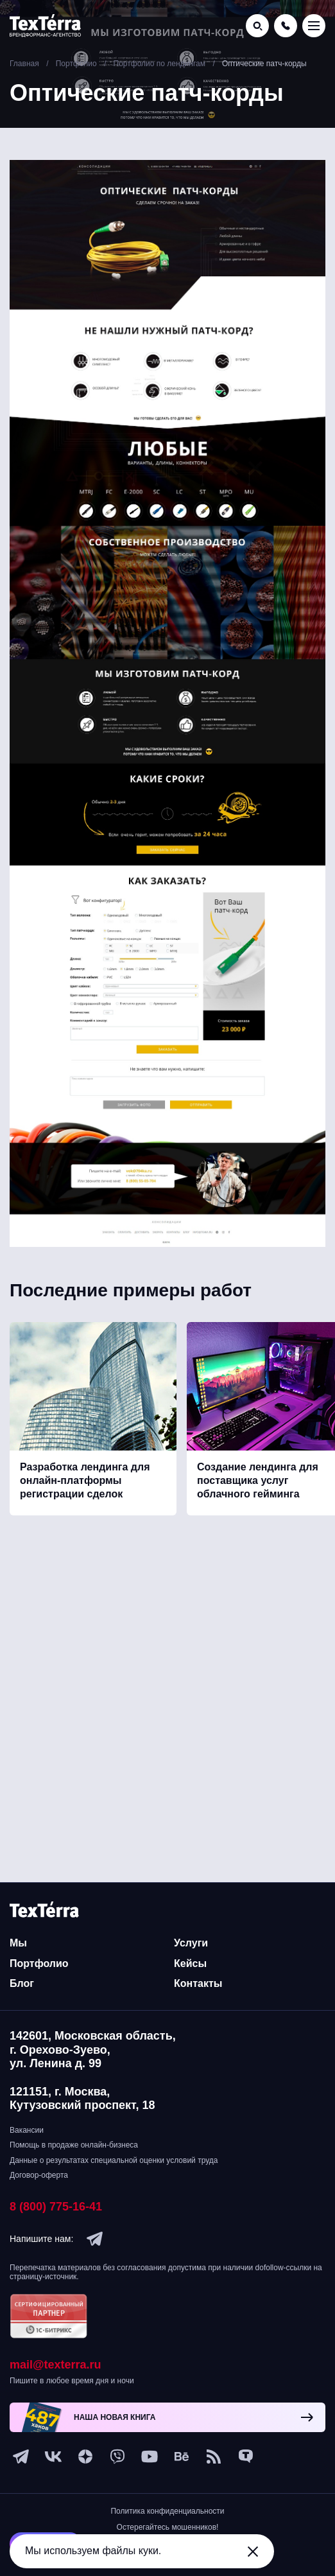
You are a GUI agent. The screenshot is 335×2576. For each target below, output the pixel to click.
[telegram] (95, 2238)
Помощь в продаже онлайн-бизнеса (74, 2144)
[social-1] (213, 2456)
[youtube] (149, 2456)
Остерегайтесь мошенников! (168, 2527)
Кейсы (190, 1963)
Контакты (198, 1983)
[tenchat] (245, 2456)
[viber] (117, 2456)
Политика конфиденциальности (167, 2511)
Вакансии (27, 2130)
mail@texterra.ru (55, 2364)
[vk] (53, 2456)
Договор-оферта (39, 2175)
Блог (22, 1983)
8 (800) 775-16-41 (56, 2206)
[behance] (181, 2456)
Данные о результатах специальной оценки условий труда (114, 2160)
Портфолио (39, 1963)
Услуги (191, 1942)
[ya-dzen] (85, 2456)
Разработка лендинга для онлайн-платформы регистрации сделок (85, 1480)
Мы (18, 1942)
